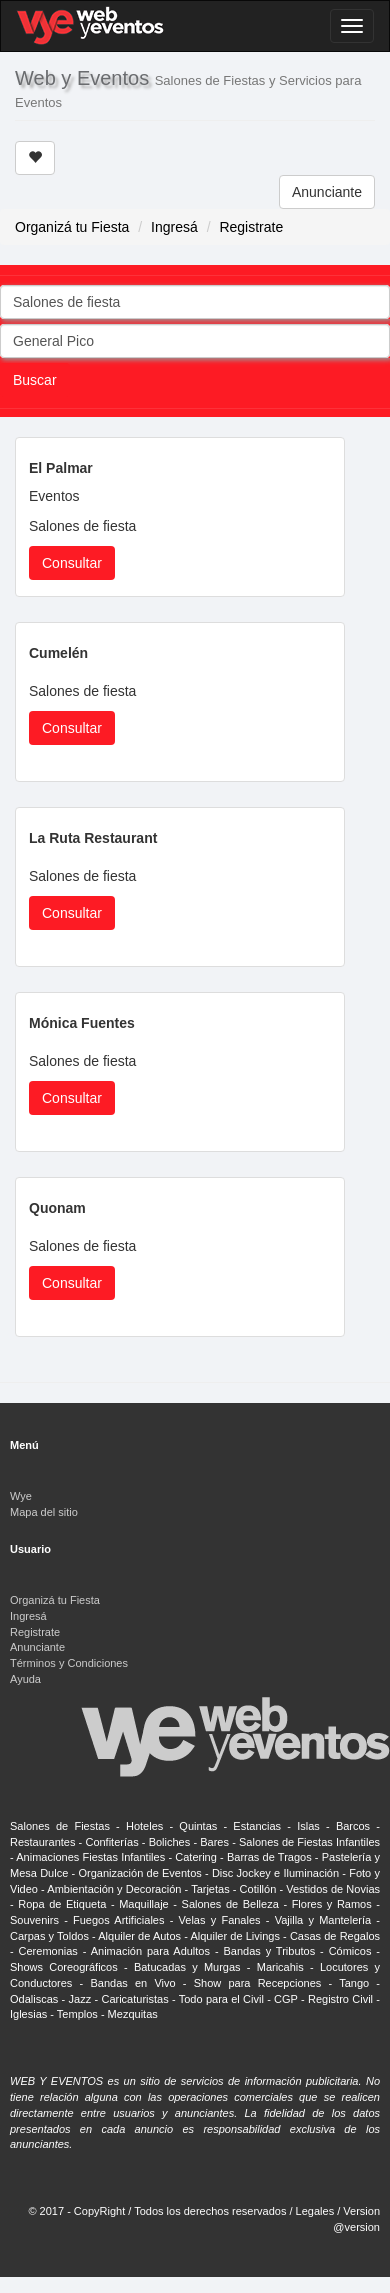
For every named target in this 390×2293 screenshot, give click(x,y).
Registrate (251, 227)
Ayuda (25, 1679)
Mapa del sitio (44, 1512)
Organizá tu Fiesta (72, 227)
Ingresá (174, 227)
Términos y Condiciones (69, 1663)
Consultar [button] (72, 563)
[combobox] (195, 302)
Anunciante (327, 192)
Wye (21, 1496)
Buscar (35, 380)
